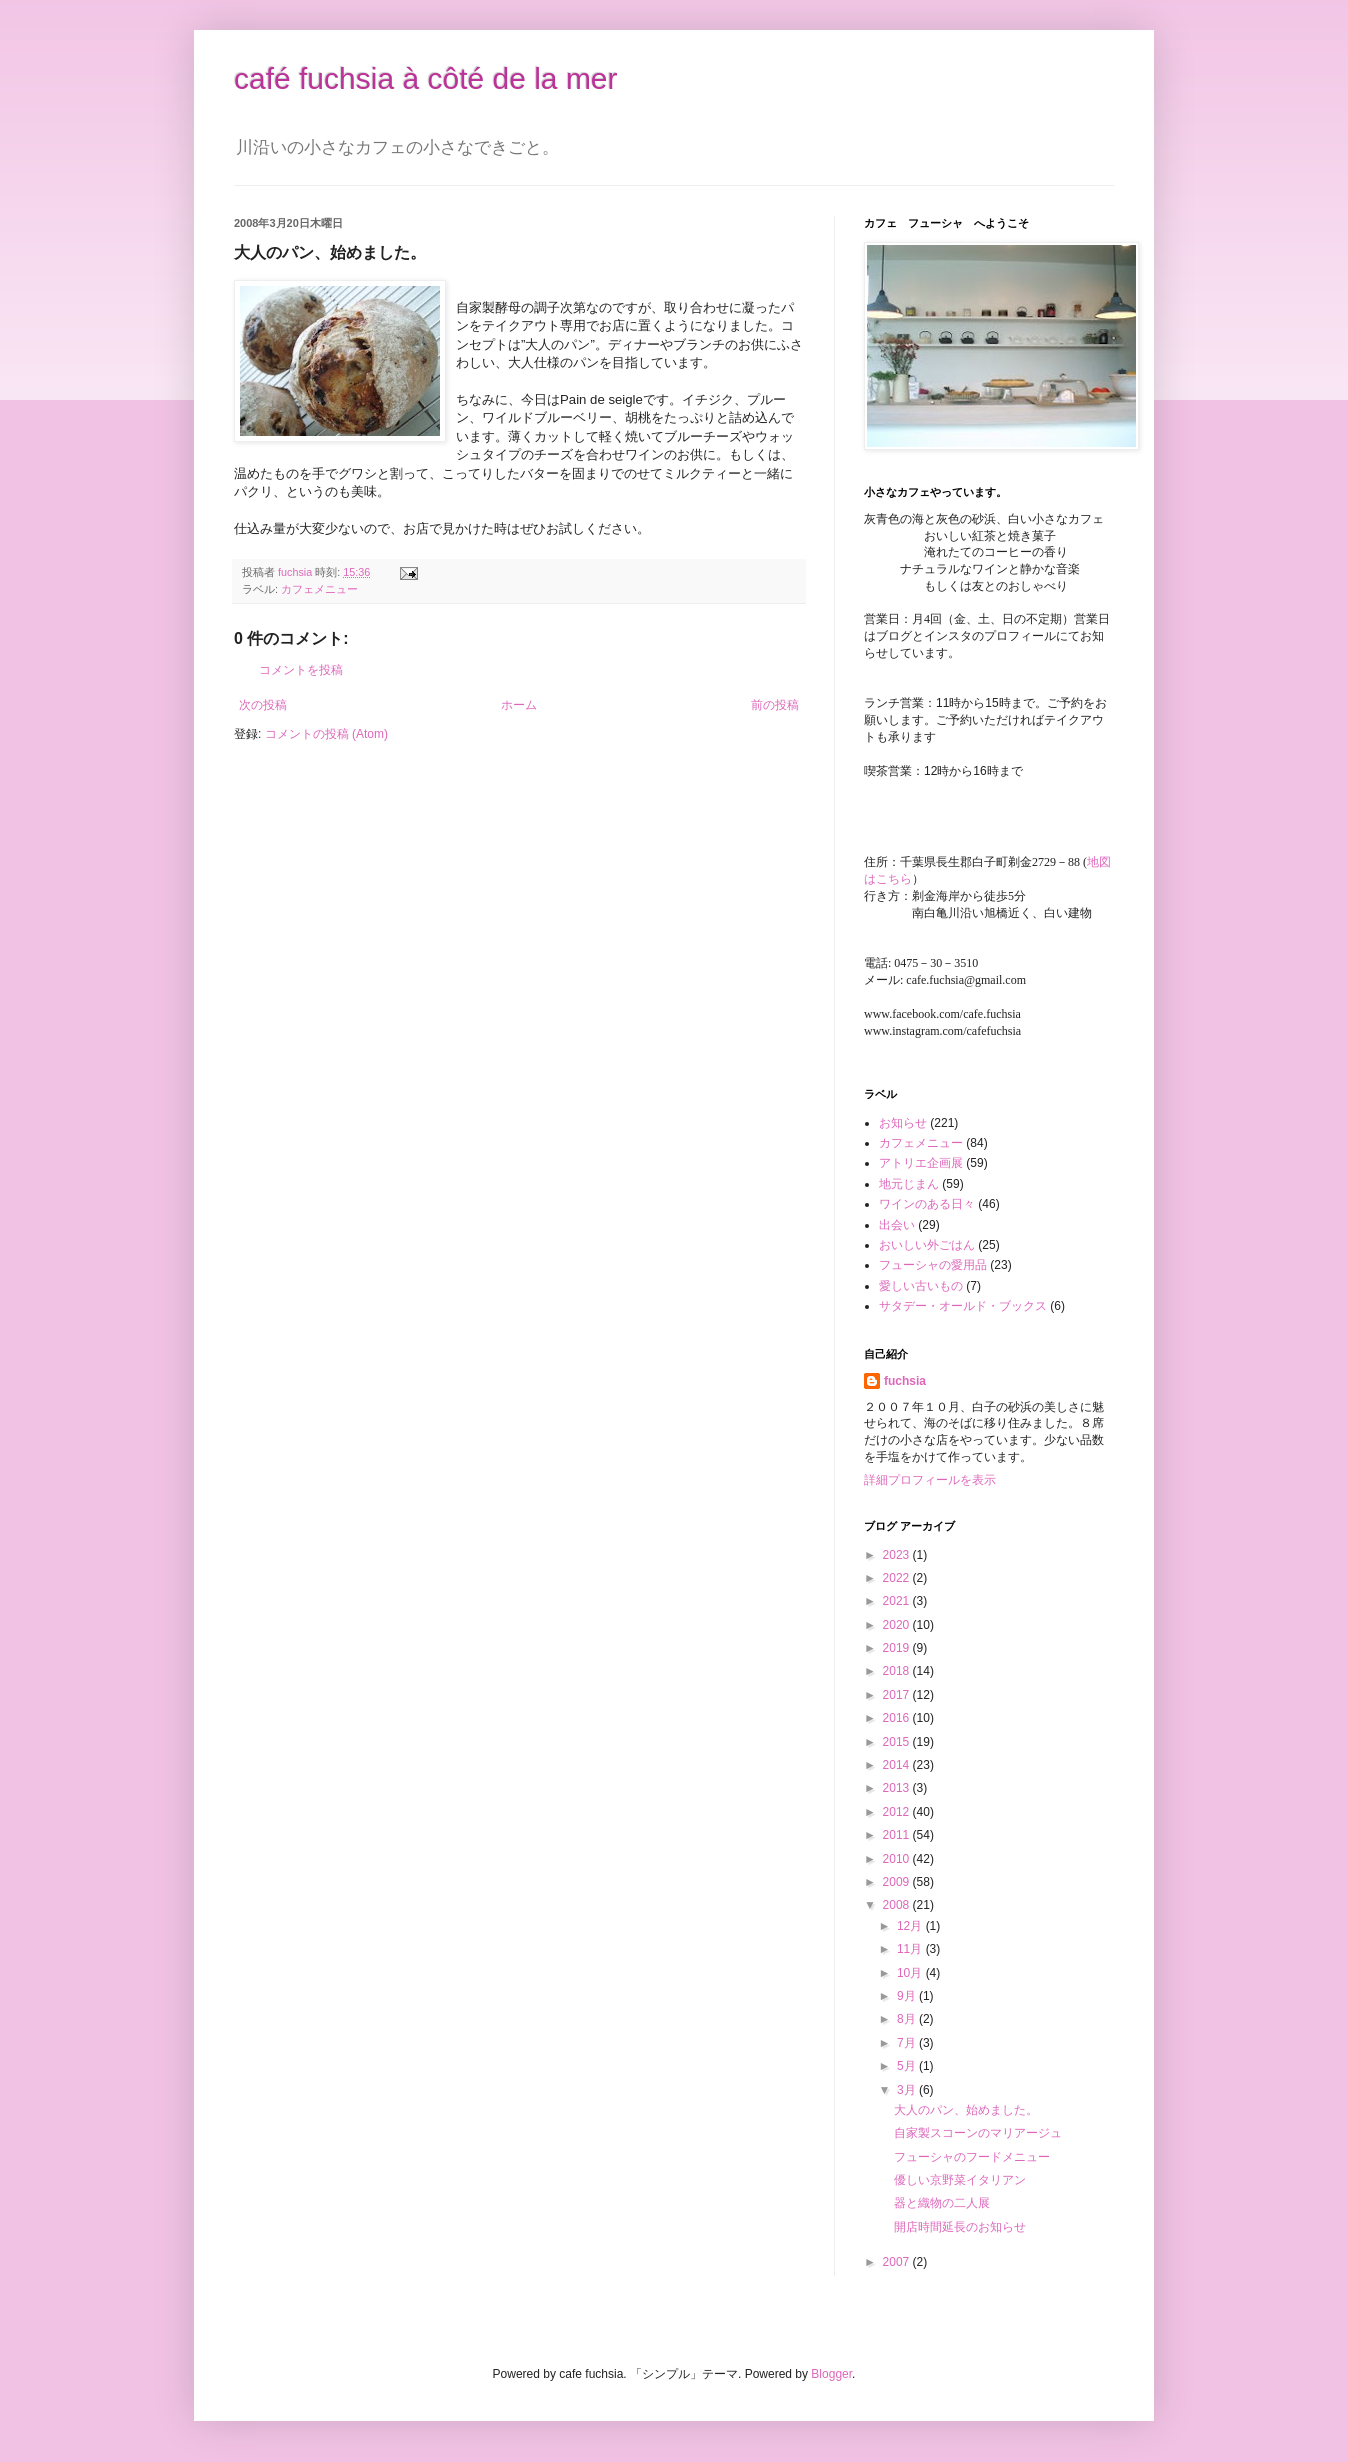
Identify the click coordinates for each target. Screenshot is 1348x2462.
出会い (897, 1225)
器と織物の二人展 (942, 2203)
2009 (898, 1882)
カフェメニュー (319, 589)
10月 (911, 1973)
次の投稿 (263, 705)
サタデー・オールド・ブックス (963, 1306)
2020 (898, 1625)
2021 (898, 1601)
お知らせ (903, 1123)
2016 (898, 1718)
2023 (898, 1555)
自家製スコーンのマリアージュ (978, 2133)
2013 (898, 1788)
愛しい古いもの (921, 1286)
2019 (898, 1648)
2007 (898, 2262)
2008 (898, 1905)
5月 (908, 2066)
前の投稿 (775, 705)
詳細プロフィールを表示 (930, 1480)
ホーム (519, 705)
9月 (908, 1996)
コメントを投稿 (301, 670)
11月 (911, 1949)
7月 (908, 2043)
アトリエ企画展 (921, 1163)
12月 (911, 1926)
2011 (898, 1835)
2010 (898, 1859)
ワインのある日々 (927, 1204)
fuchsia (905, 1381)
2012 (898, 1812)
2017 (898, 1695)
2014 (898, 1765)
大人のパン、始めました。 (966, 2110)
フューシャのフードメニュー (972, 2157)
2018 (898, 1671)
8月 (908, 2019)
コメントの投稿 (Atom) (326, 734)
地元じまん (909, 1184)
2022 (898, 1578)
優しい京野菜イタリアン (960, 2180)
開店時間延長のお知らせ (960, 2227)
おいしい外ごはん (927, 1245)
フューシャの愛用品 (933, 1265)
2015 (898, 1742)
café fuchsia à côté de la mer (426, 78)
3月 (908, 2090)
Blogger (831, 2374)
